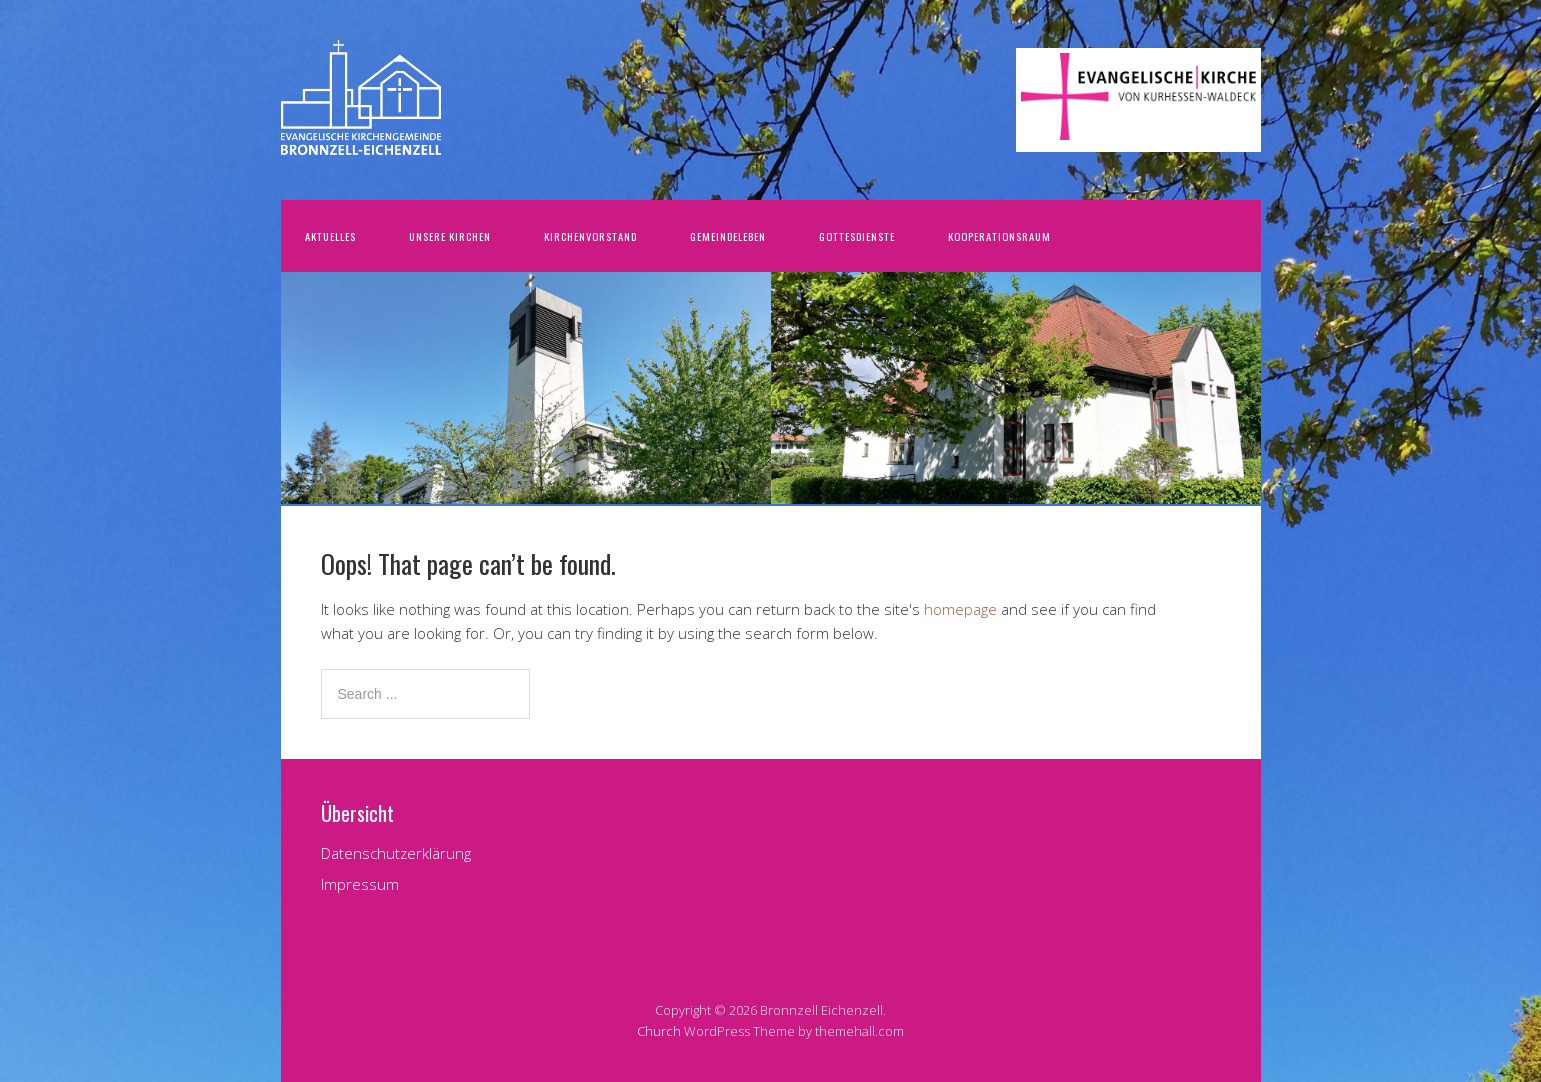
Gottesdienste (857, 236)
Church (659, 1031)
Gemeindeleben (728, 236)
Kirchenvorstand (590, 236)
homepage (960, 609)
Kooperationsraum (999, 236)
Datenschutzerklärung (396, 853)
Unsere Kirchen (450, 236)
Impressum (360, 884)
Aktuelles (330, 236)
